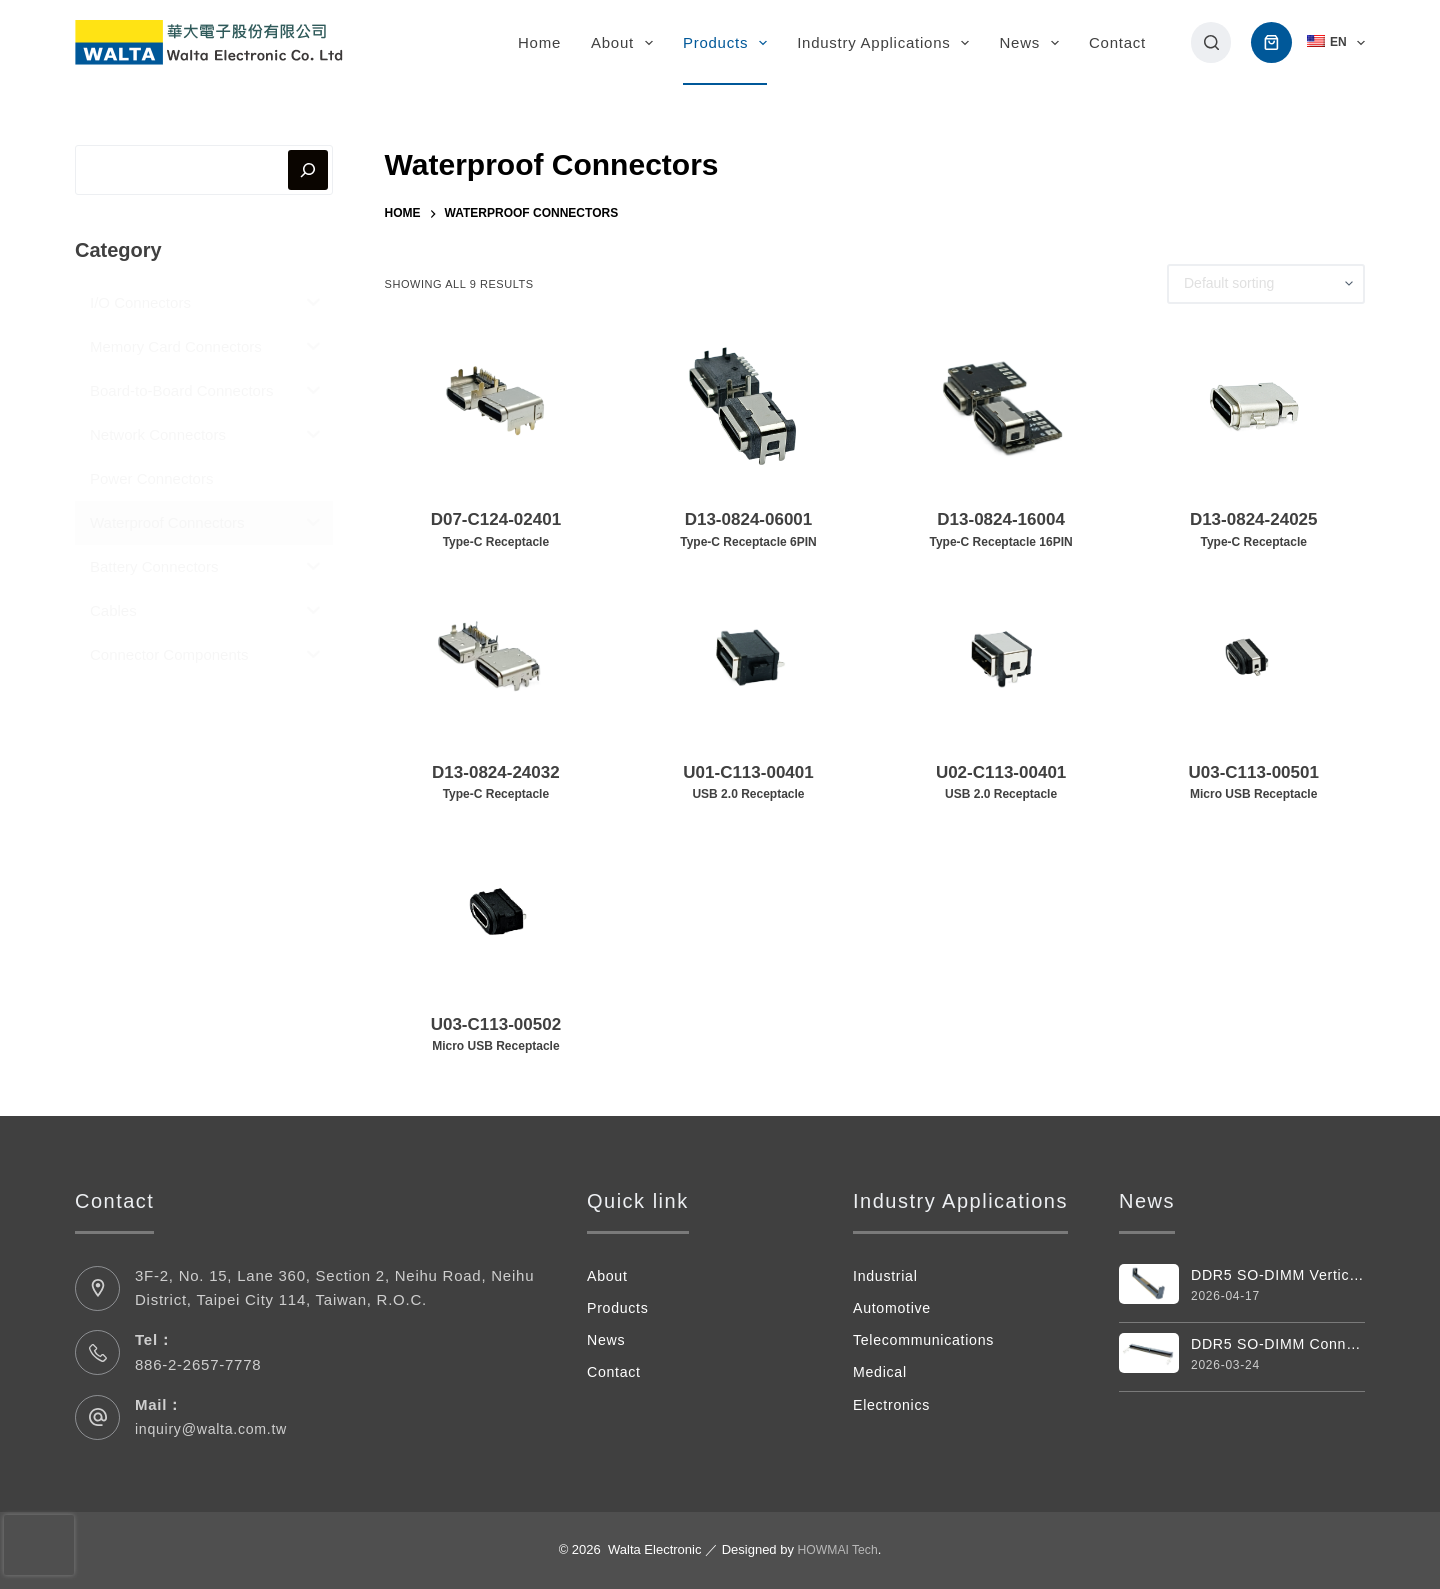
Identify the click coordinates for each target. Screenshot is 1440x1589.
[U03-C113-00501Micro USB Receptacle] (1253, 658)
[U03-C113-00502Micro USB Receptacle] (496, 910)
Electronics (894, 1404)
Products (729, 43)
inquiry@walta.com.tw (215, 1428)
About (626, 43)
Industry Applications (887, 43)
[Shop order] (1266, 284)
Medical (881, 1371)
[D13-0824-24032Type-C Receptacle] (496, 658)
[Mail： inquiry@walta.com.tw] (97, 1417)
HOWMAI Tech (838, 1549)
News (1033, 43)
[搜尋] (1211, 42)
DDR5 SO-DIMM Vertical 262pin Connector (1278, 1275)
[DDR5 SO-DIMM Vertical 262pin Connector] (1149, 1284)
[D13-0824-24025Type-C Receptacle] (1253, 406)
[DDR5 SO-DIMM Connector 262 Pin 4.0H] (1149, 1354)
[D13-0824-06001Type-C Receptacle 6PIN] (748, 406)
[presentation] (39, 1545)
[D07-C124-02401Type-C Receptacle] (496, 406)
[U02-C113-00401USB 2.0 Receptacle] (1001, 658)
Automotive (894, 1307)
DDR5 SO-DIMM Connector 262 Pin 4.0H (1278, 1345)
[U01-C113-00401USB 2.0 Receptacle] (748, 658)
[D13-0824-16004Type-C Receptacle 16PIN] (1001, 406)
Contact (1117, 42)
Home (539, 42)
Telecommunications (927, 1339)
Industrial (887, 1275)
